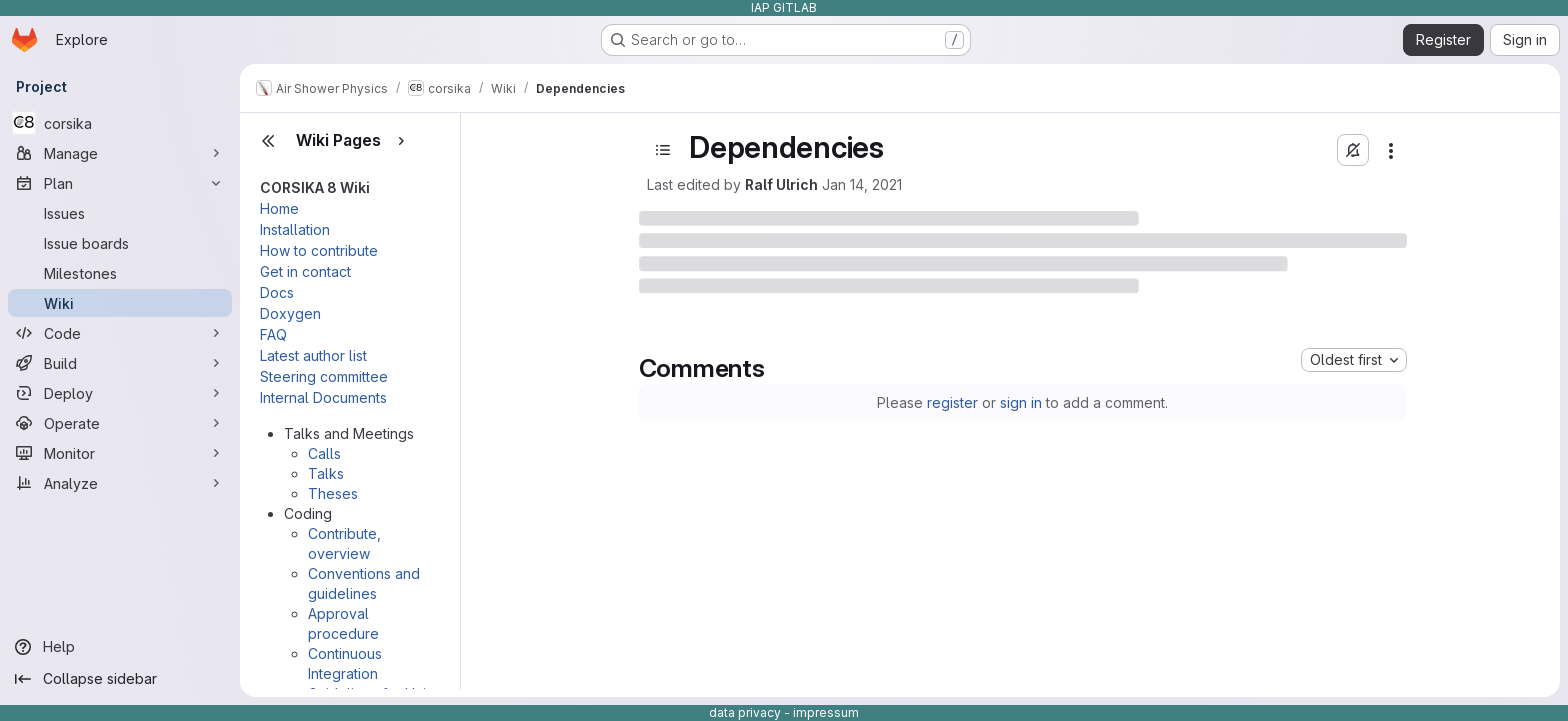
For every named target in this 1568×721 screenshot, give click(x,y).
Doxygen (290, 313)
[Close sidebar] (268, 141)
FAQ (273, 334)
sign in (1021, 402)
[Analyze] (120, 483)
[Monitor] (120, 453)
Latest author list (313, 355)
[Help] (120, 647)
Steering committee (324, 376)
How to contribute (319, 250)
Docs (277, 292)
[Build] (120, 363)
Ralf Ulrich (781, 184)
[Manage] (120, 153)
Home (279, 208)
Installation (295, 229)
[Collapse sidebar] (120, 679)
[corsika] (120, 123)
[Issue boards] (120, 243)
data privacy (745, 712)
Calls (324, 453)
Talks (326, 473)
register (952, 402)
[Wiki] (120, 303)
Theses (333, 493)
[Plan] (120, 183)
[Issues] (120, 213)
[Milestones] (120, 273)
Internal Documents (323, 397)
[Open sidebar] (663, 150)
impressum (826, 712)
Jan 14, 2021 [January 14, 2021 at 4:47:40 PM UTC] (862, 184)
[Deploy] (120, 393)
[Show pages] (401, 141)
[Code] (120, 333)
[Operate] (120, 423)
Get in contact (305, 271)
